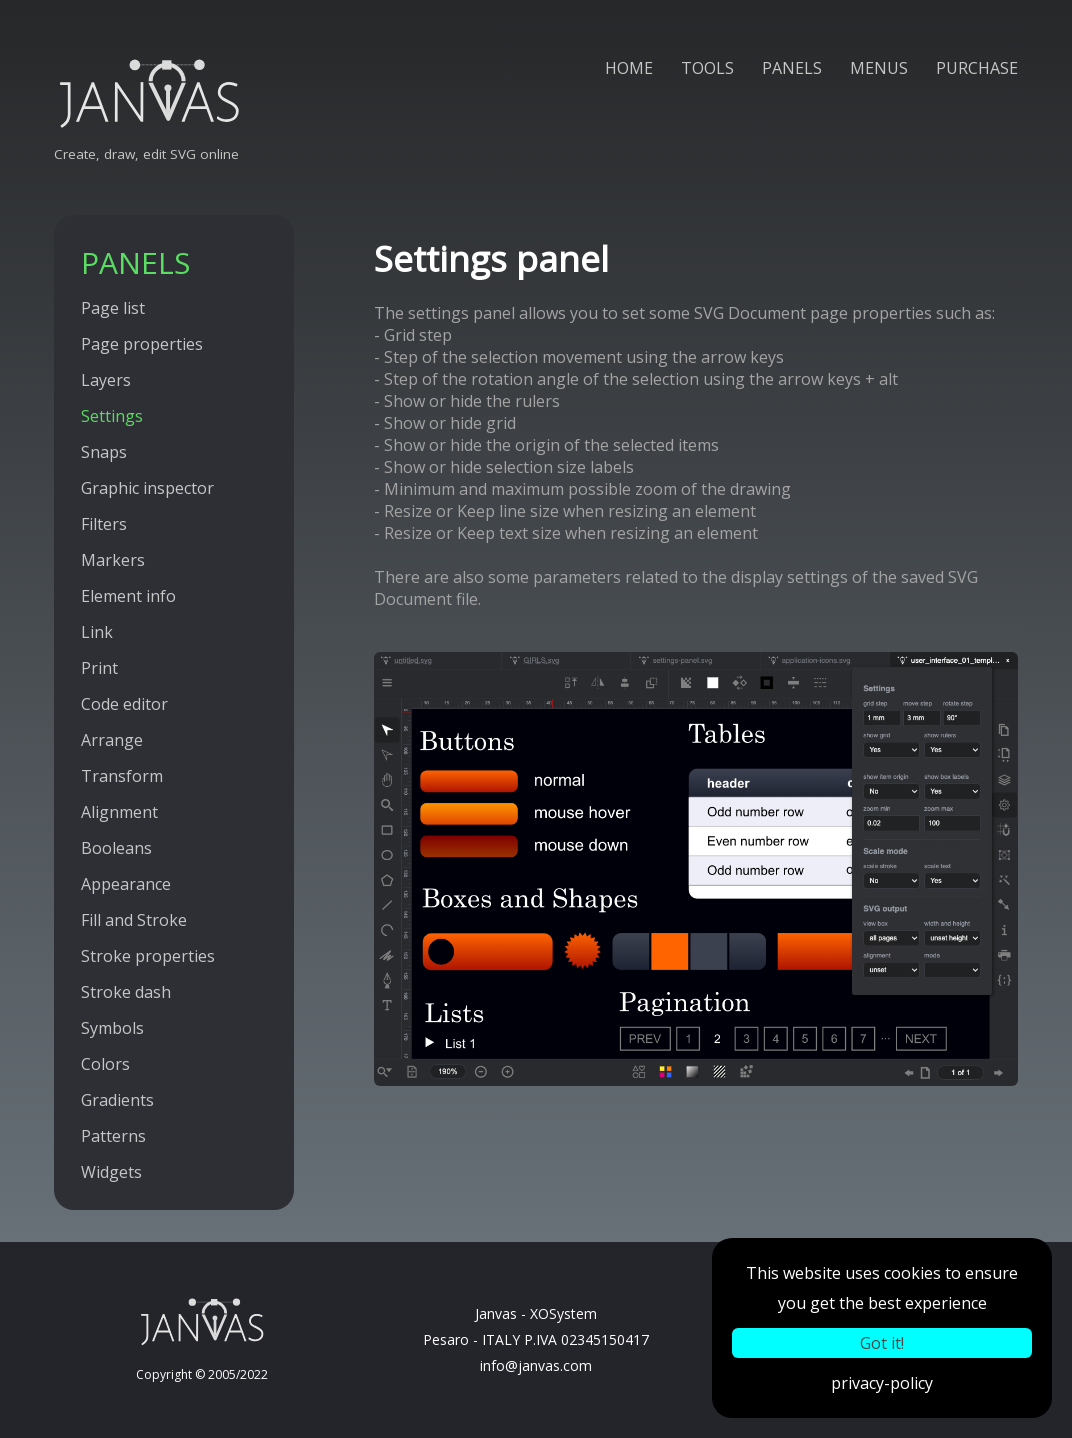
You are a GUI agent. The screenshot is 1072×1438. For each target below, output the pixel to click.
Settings (112, 416)
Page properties (142, 344)
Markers (113, 560)
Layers (106, 380)
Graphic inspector (147, 488)
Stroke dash (126, 992)
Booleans (116, 848)
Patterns (113, 1136)
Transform (122, 776)
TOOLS (707, 68)
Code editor (124, 704)
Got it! (882, 1343)
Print (99, 668)
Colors (105, 1064)
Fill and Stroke (134, 920)
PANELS (792, 68)
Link (97, 632)
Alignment (119, 812)
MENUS (879, 68)
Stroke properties (148, 956)
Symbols (112, 1028)
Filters (104, 524)
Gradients (117, 1100)
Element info (128, 596)
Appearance (126, 884)
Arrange (112, 740)
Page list (113, 308)
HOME (629, 68)
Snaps (104, 452)
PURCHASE (977, 68)
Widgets (111, 1172)
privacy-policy (882, 1383)
